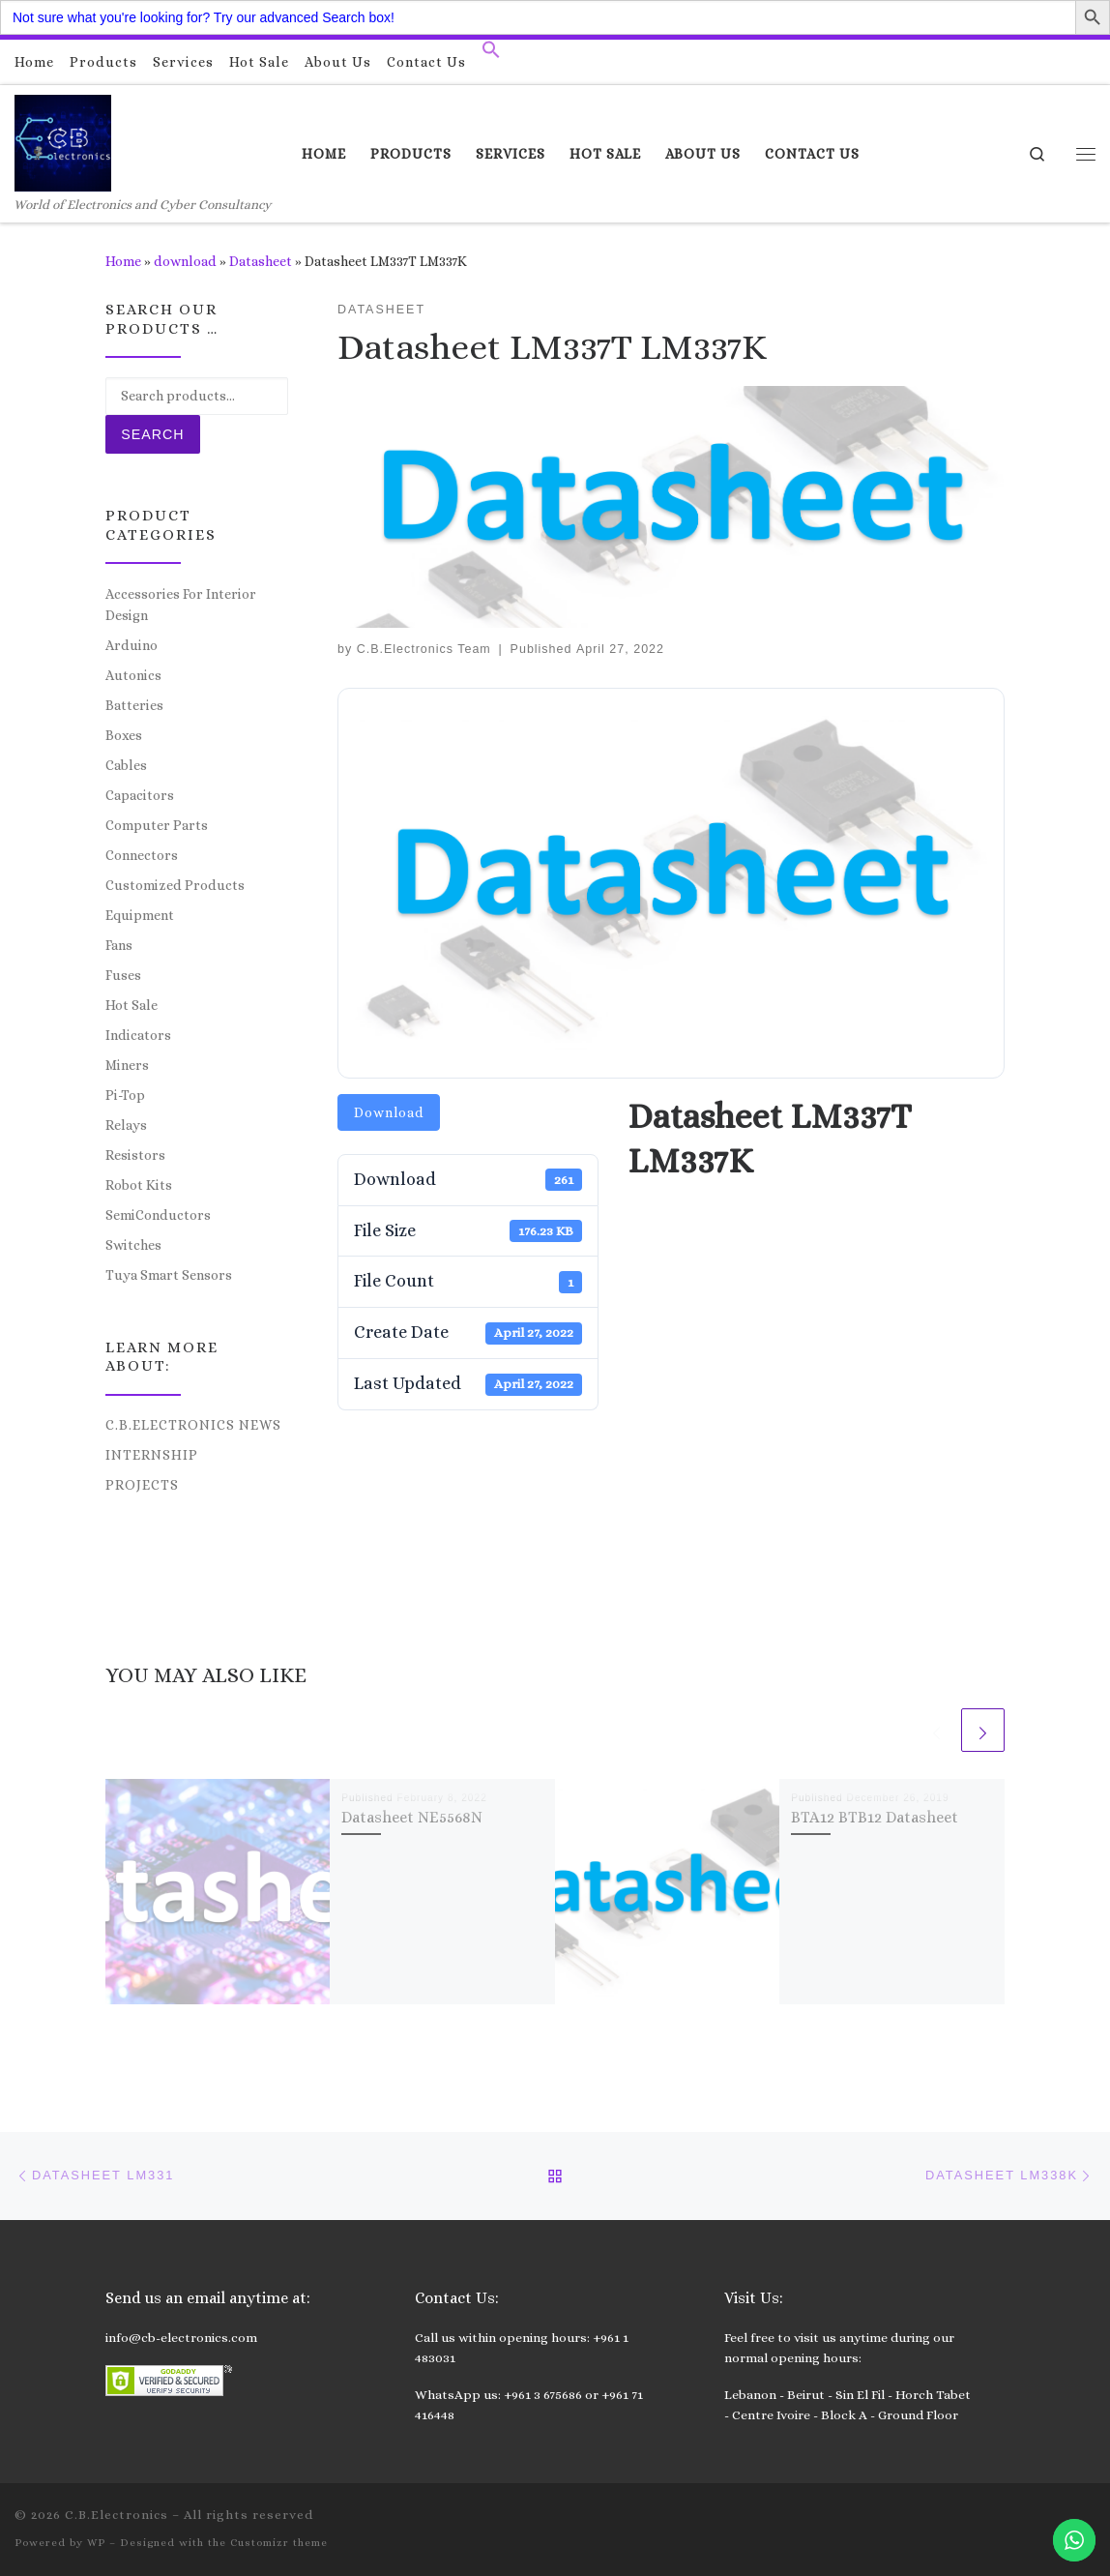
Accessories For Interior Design (180, 604)
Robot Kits (138, 1185)
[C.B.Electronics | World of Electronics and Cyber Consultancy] (63, 140)
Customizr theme (279, 2542)
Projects (142, 1485)
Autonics (133, 675)
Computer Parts (156, 825)
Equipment (139, 915)
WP (96, 2542)
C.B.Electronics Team (424, 649)
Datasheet (260, 261)
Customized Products (175, 885)
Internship (151, 1455)
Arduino (131, 645)
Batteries (134, 705)
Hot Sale (131, 1005)
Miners (127, 1065)
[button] (491, 54)
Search (152, 434)
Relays (126, 1125)
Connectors (141, 855)
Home (123, 261)
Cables (126, 765)
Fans (118, 945)
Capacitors (139, 795)
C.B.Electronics (116, 2514)
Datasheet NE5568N (411, 1817)
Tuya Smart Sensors (168, 1275)
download (185, 261)
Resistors (135, 1155)
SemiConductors (158, 1215)
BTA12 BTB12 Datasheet (874, 1817)
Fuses (123, 975)
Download (389, 1112)
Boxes (123, 735)
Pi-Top (125, 1095)
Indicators (138, 1035)
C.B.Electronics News (193, 1425)
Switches (133, 1245)
